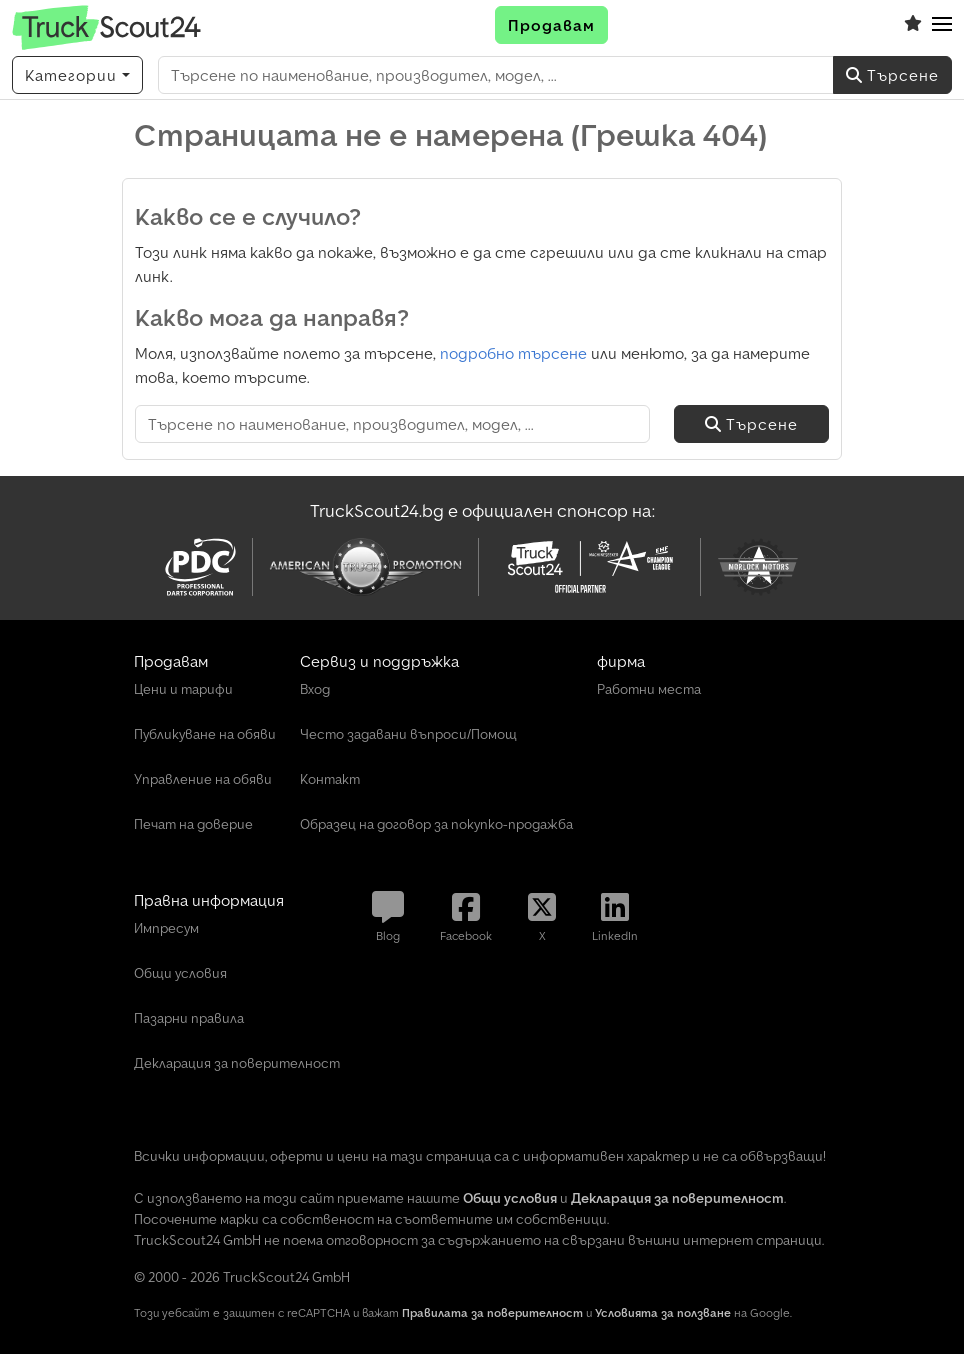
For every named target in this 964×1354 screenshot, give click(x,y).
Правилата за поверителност (492, 1312)
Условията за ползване (663, 1312)
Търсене (892, 75)
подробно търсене (513, 353)
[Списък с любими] (913, 25)
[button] (942, 25)
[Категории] (77, 75)
